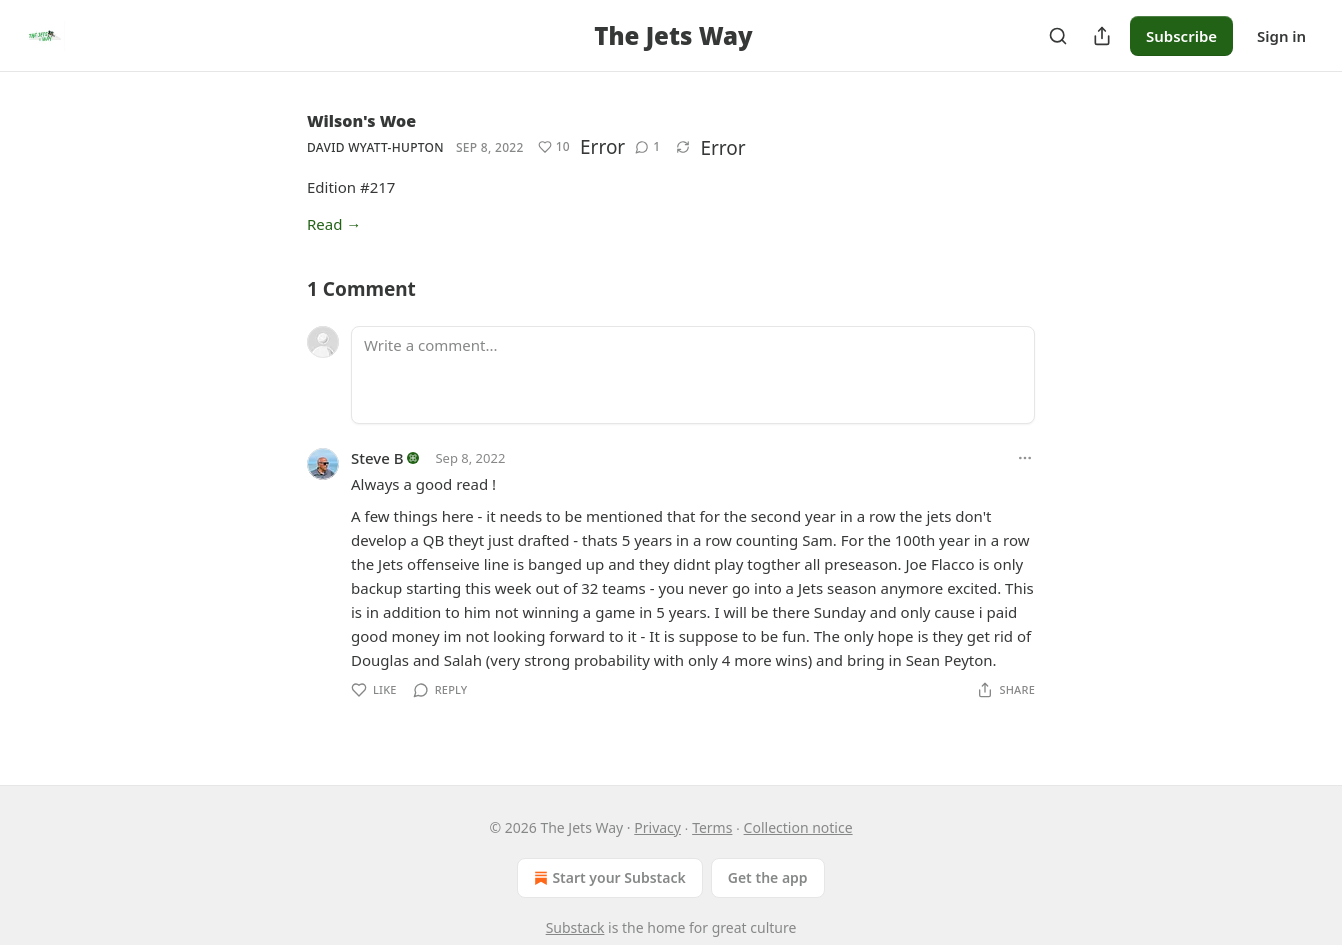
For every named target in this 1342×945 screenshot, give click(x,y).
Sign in (1281, 36)
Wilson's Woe (361, 121)
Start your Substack (607, 878)
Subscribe (1181, 36)
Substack (575, 927)
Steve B (377, 458)
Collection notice (798, 827)
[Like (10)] (554, 147)
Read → (334, 224)
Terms (712, 827)
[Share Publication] (1102, 36)
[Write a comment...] (693, 375)
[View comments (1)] (647, 147)
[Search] (1058, 36)
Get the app (768, 877)
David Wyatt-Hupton (375, 147)
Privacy (657, 827)
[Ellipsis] (1025, 458)
